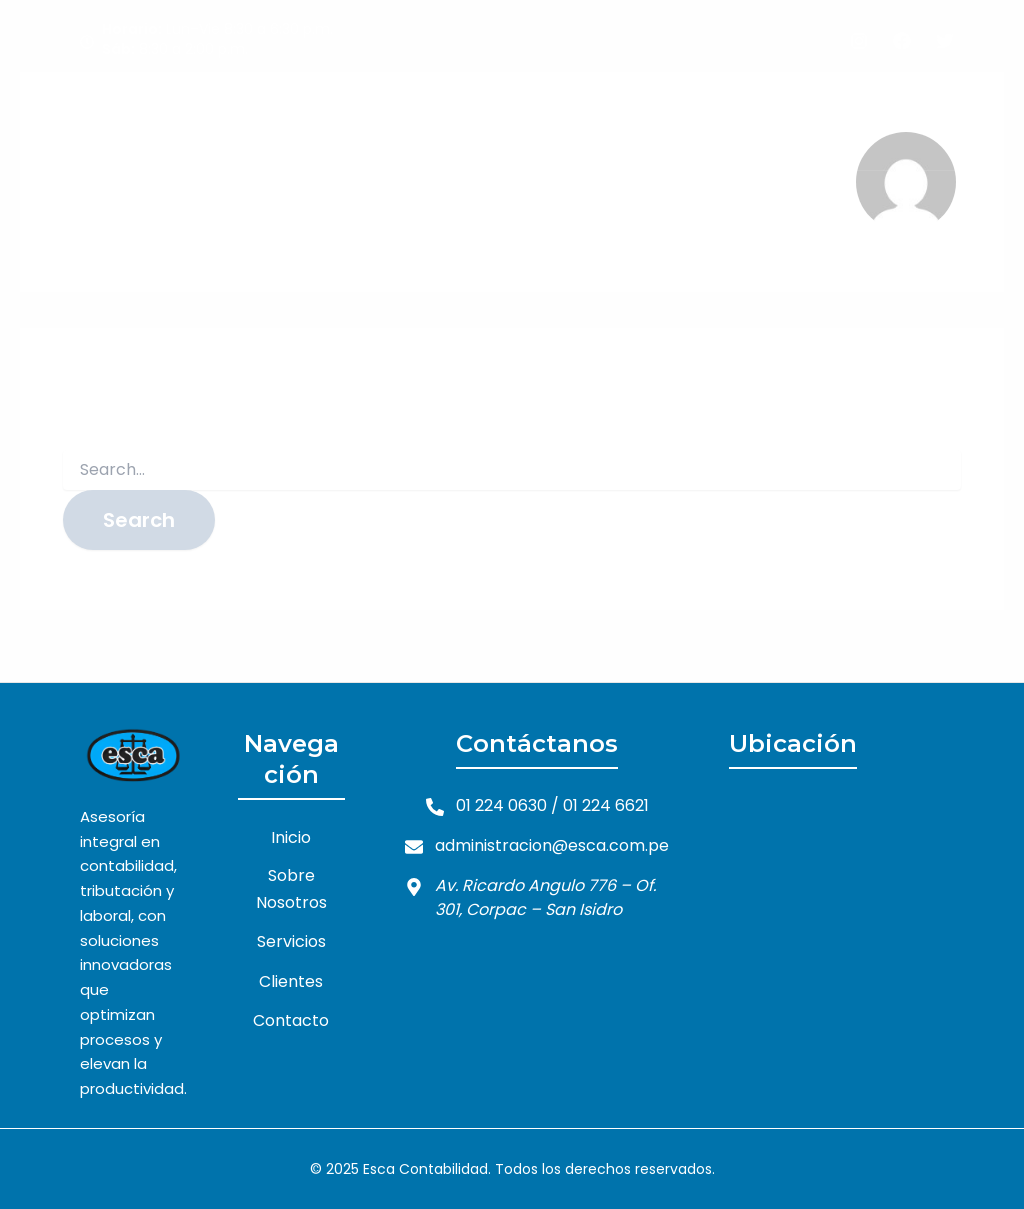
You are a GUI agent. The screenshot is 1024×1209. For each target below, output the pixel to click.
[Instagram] (859, 41)
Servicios (637, 118)
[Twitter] (945, 41)
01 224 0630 (501, 805)
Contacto (836, 118)
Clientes (735, 118)
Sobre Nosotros (509, 118)
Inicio (395, 118)
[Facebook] (902, 41)
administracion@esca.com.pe (552, 845)
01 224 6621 (606, 805)
